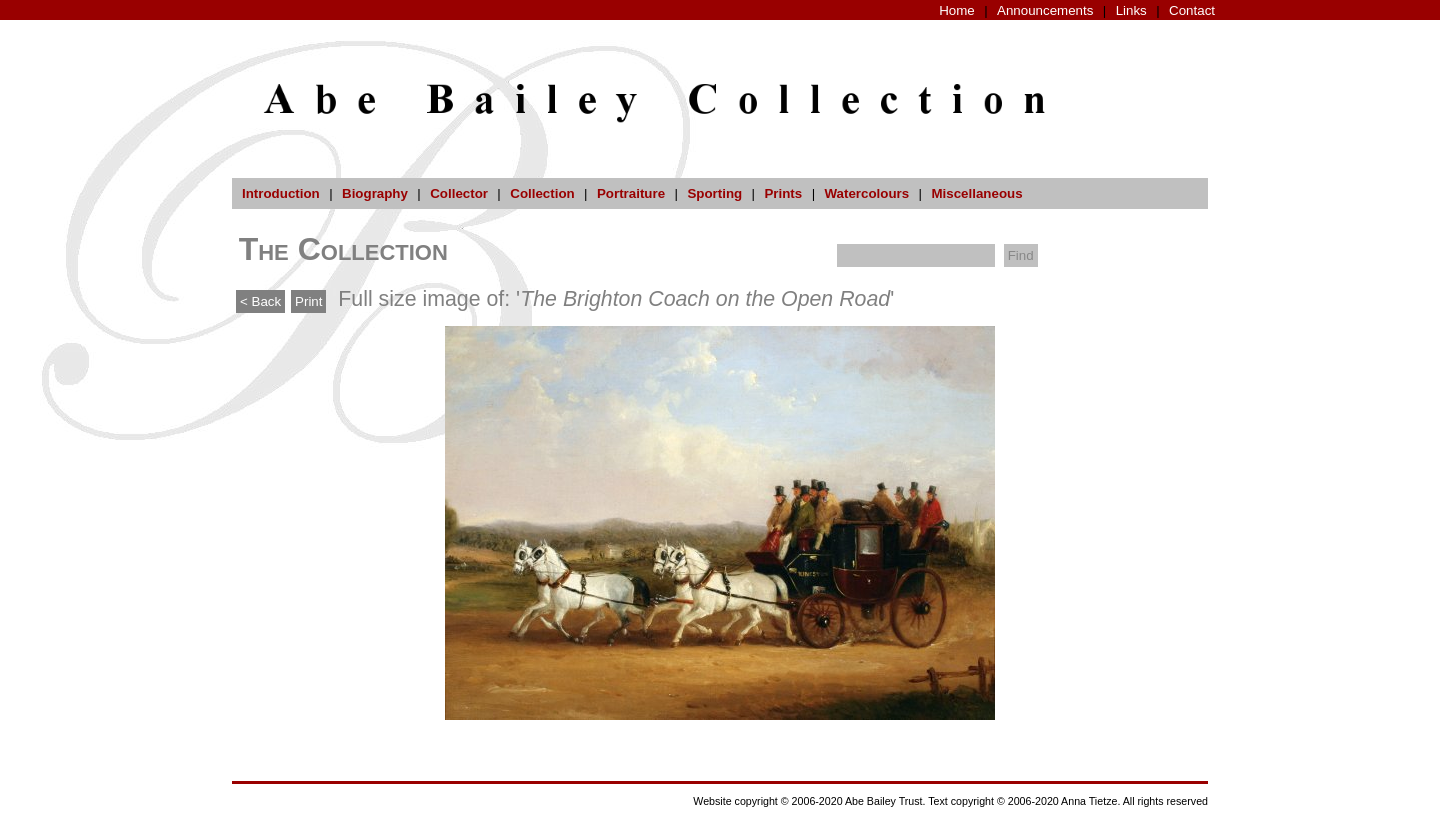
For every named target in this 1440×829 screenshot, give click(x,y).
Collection (542, 193)
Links (1131, 10)
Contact (1192, 10)
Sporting (714, 193)
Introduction (281, 193)
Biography (375, 193)
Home (957, 10)
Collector (459, 193)
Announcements (1045, 10)
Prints (783, 193)
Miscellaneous (976, 193)
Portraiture (631, 193)
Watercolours (867, 193)
